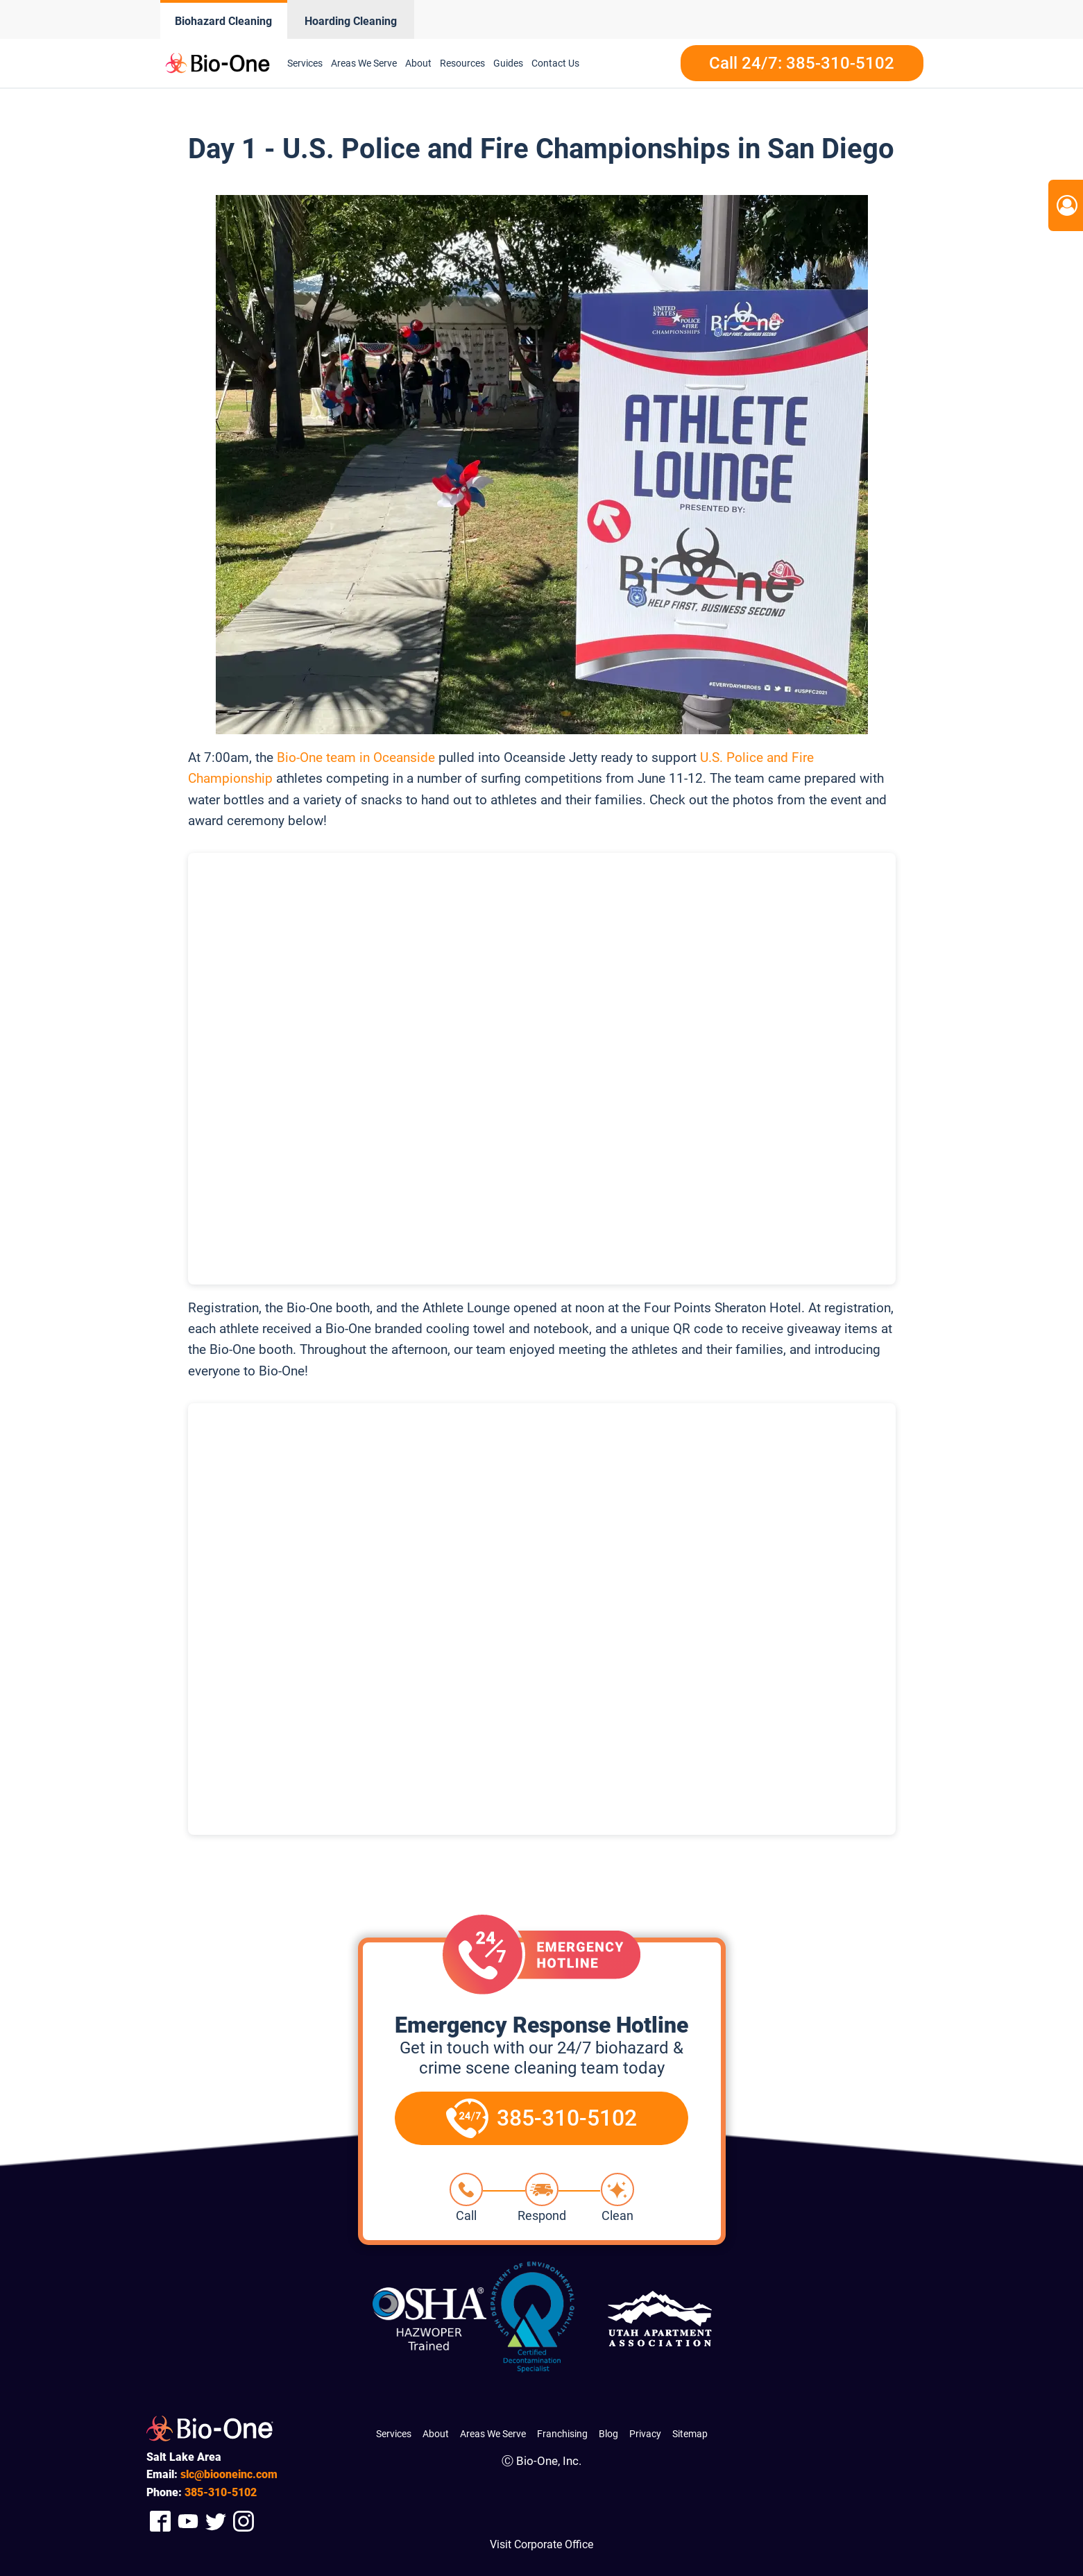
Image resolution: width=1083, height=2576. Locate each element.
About (436, 2433)
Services (393, 2433)
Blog (608, 2433)
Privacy (645, 2433)
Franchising (562, 2433)
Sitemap (690, 2433)
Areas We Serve (493, 2433)
